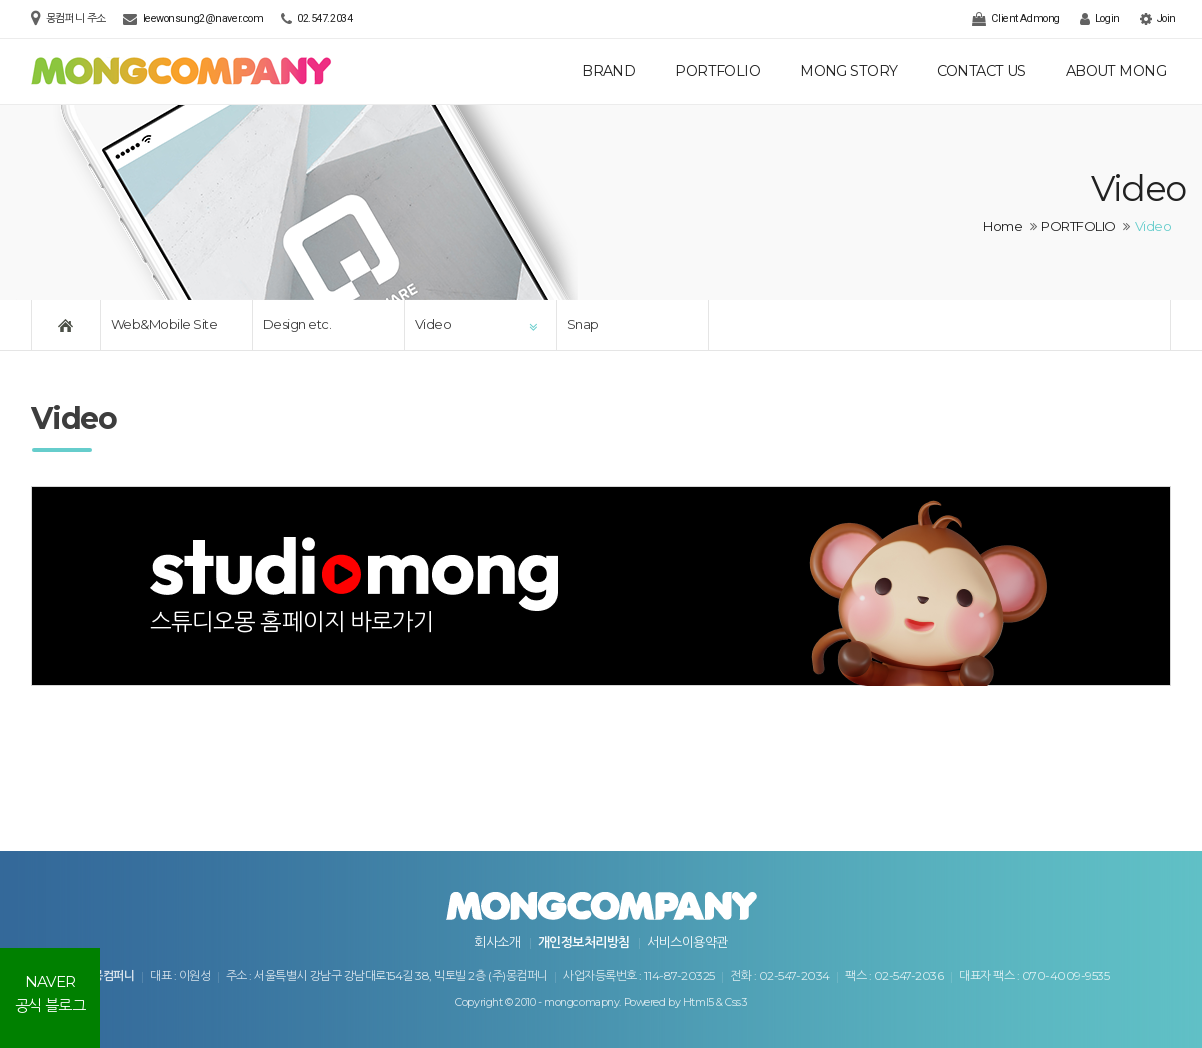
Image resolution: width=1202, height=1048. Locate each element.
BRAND (608, 71)
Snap (583, 324)
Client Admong (1015, 19)
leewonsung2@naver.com (203, 18)
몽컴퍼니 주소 (77, 18)
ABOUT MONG (1116, 71)
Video (433, 324)
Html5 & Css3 (715, 1002)
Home (1002, 226)
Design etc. (297, 324)
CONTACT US (981, 71)
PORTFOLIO (717, 71)
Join (1158, 19)
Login (1100, 19)
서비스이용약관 (687, 942)
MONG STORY (848, 71)
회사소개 (497, 942)
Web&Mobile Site (164, 324)
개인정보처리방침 (584, 942)
